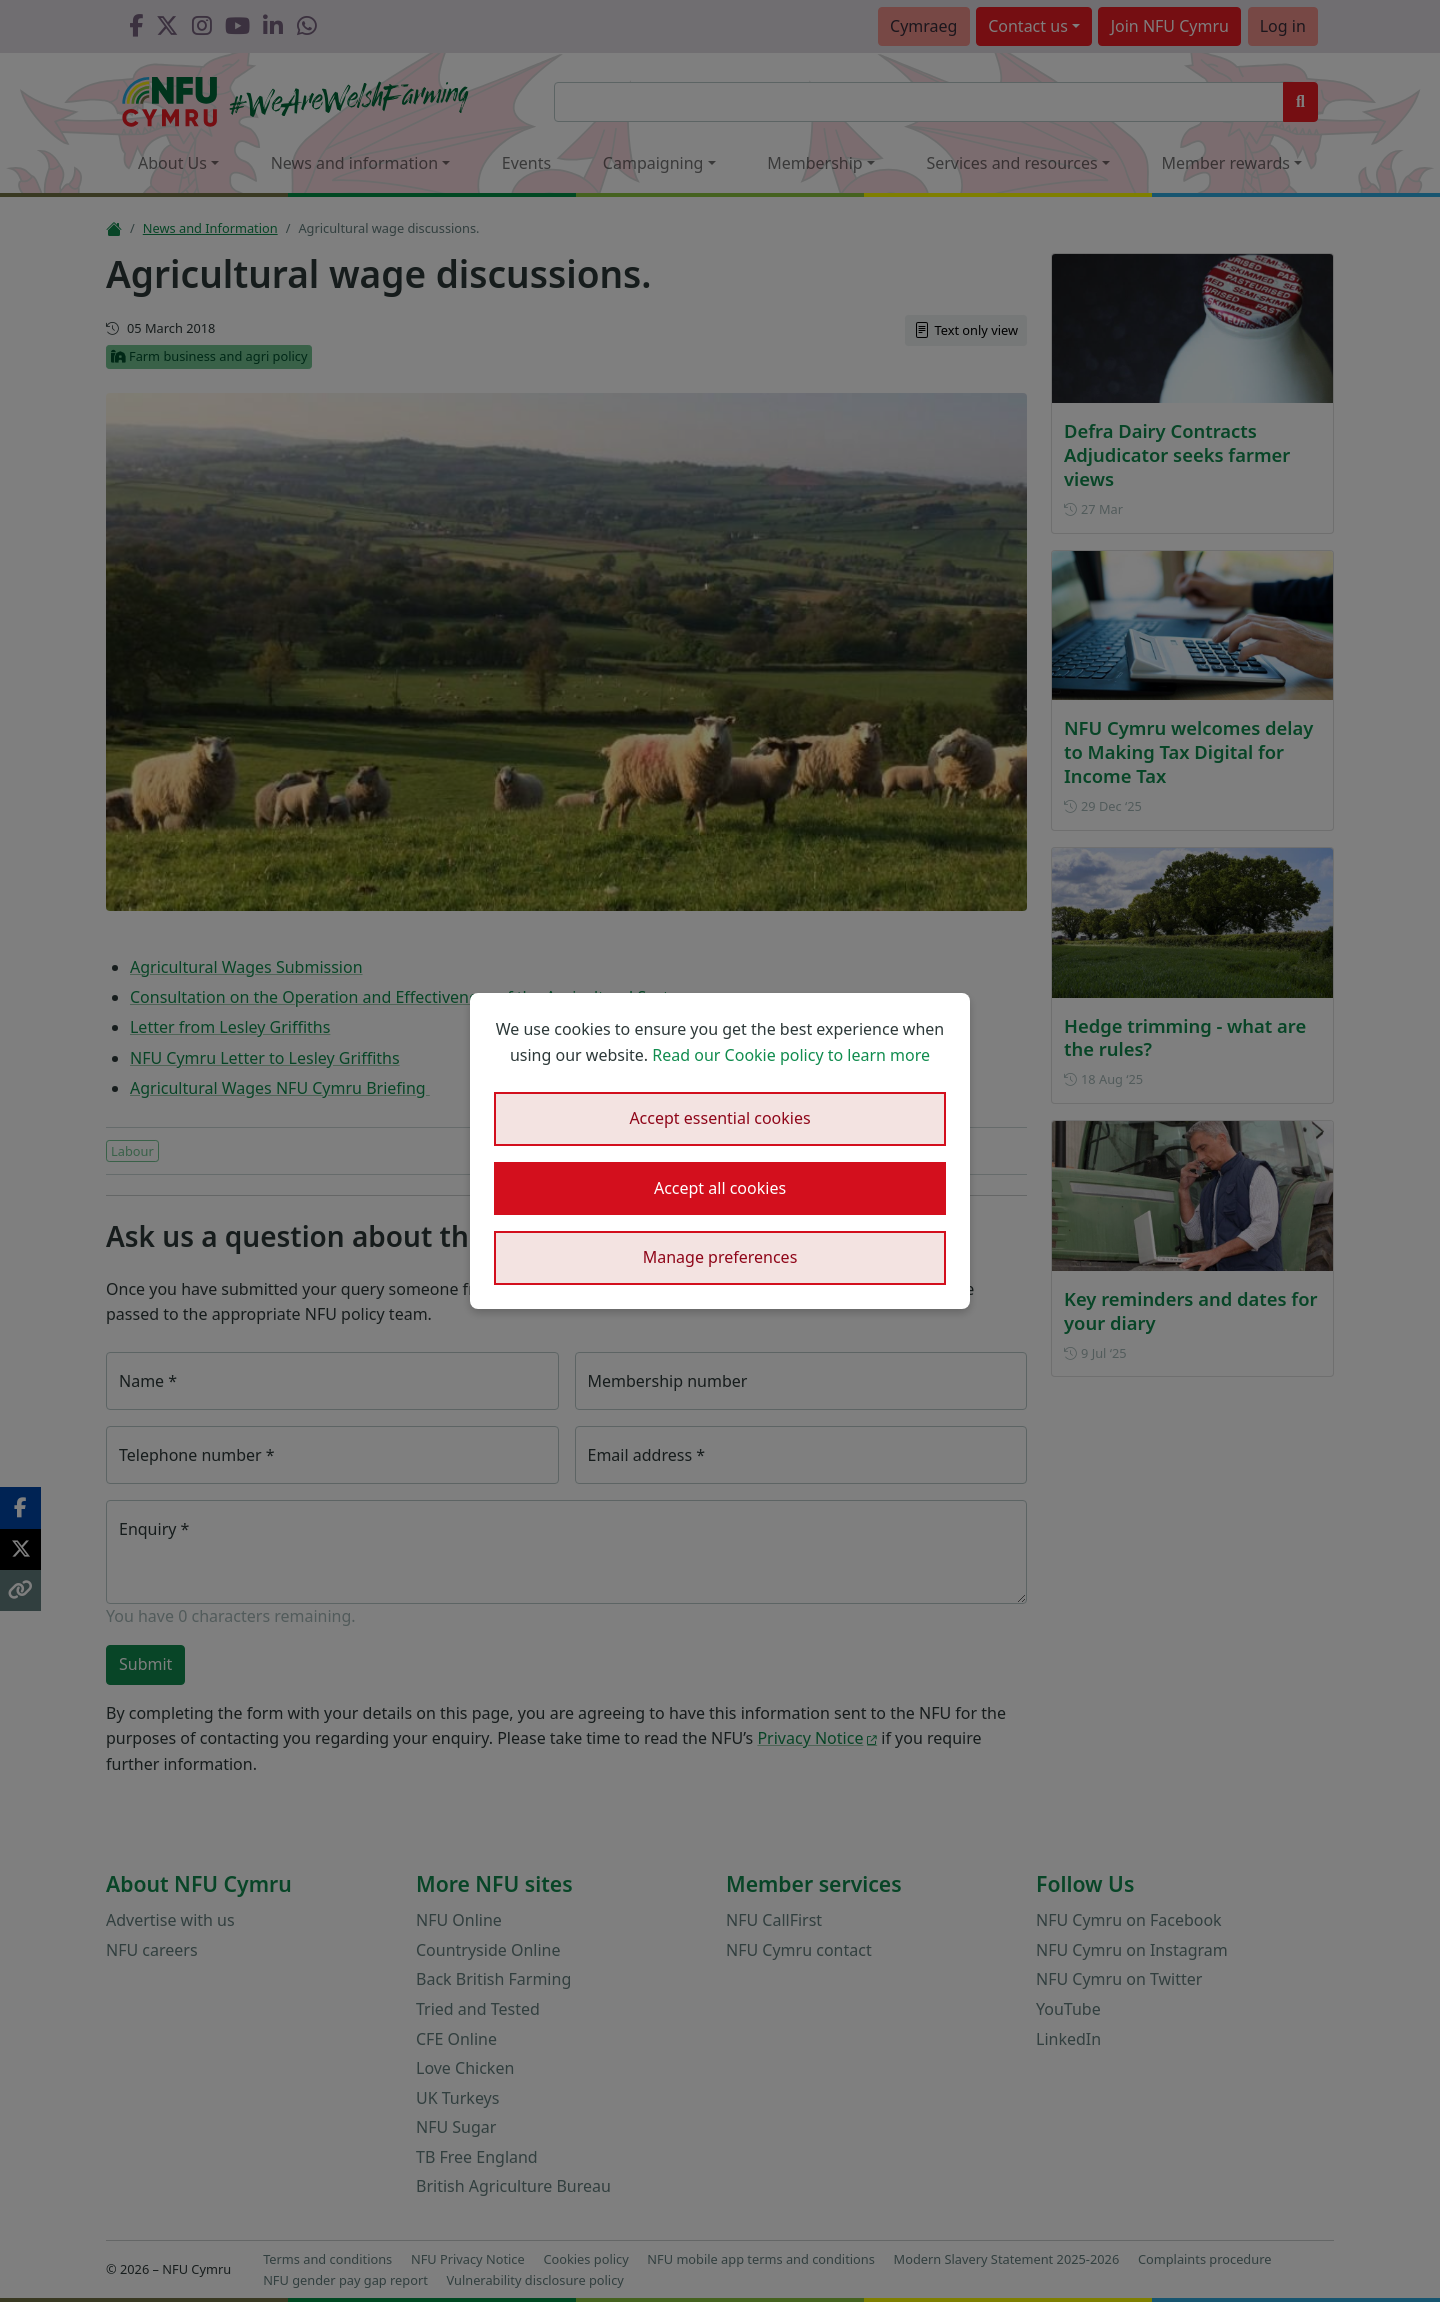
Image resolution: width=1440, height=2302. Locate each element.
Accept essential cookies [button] (719, 1118)
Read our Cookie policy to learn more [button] (791, 1055)
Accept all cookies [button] (720, 1188)
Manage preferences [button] (720, 1257)
